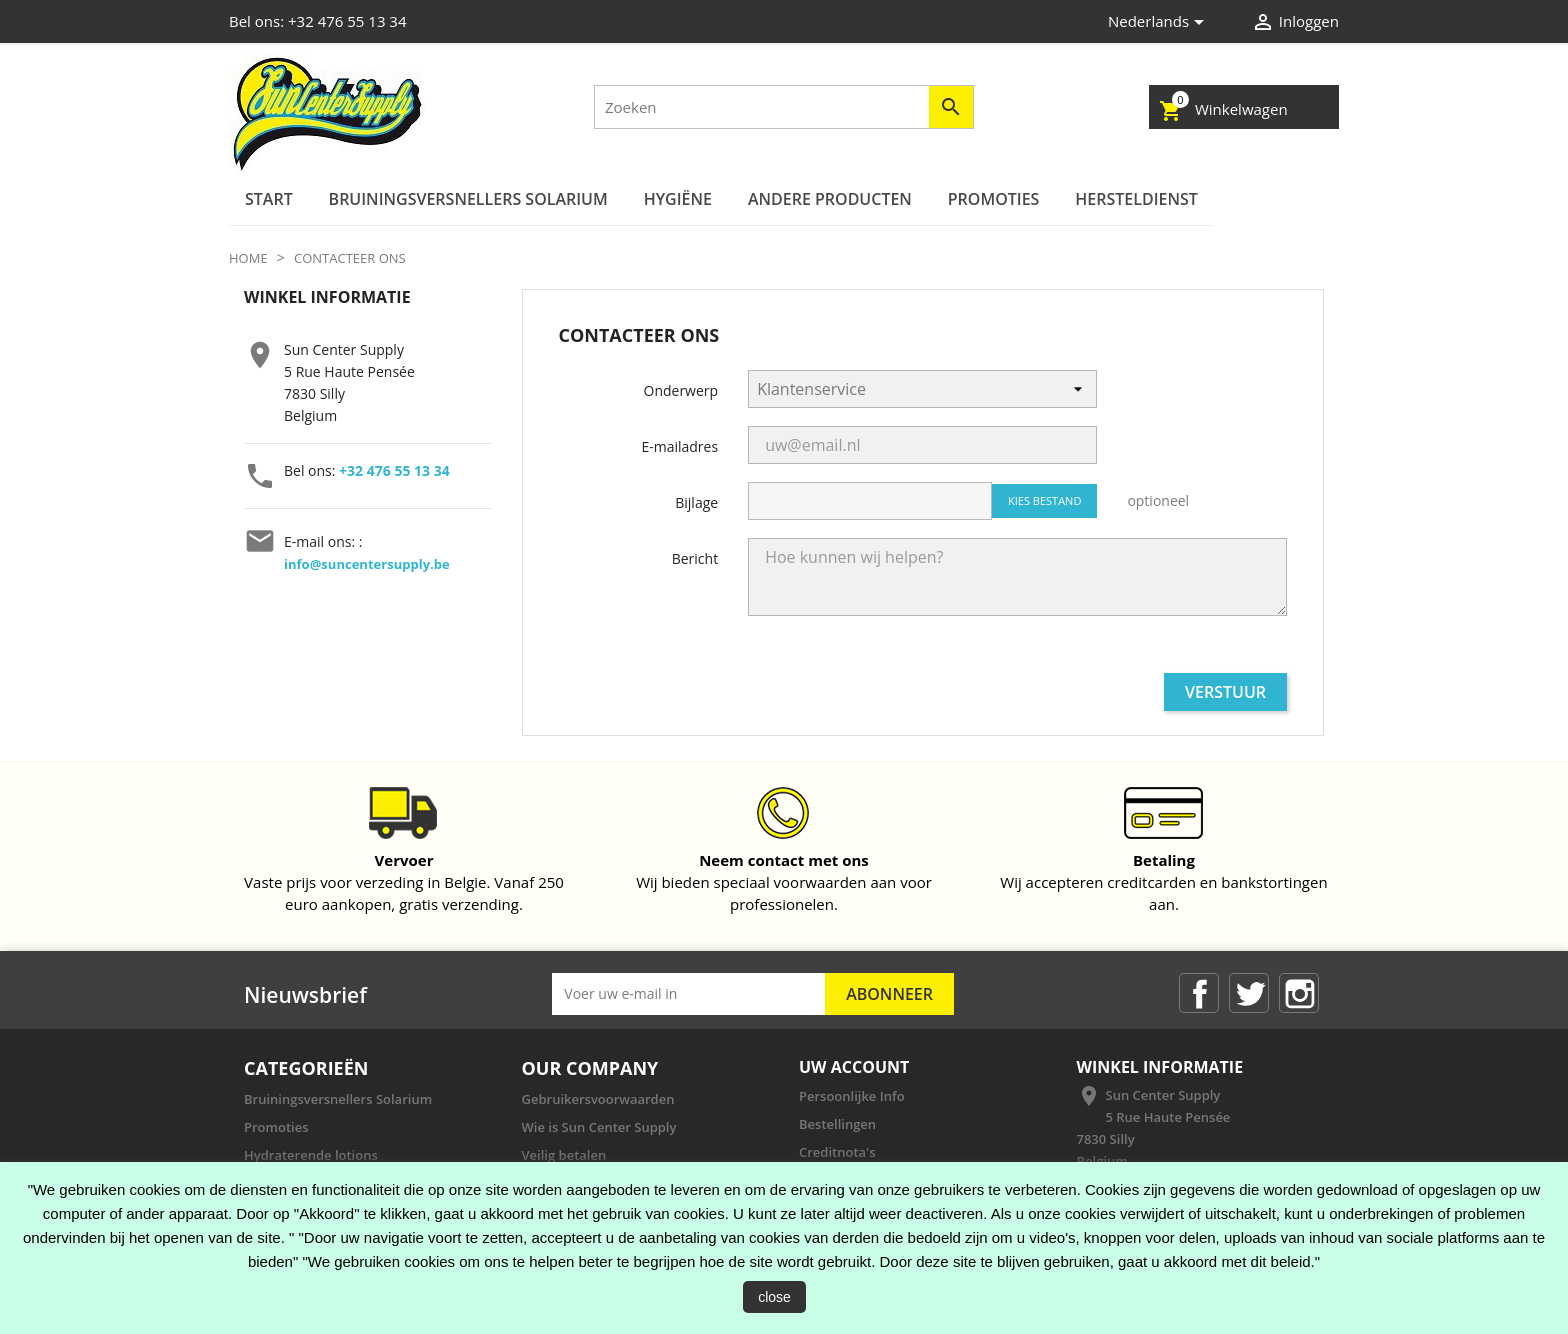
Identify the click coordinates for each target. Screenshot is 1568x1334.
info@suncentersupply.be (367, 564)
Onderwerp (681, 390)
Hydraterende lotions (311, 1155)
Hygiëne (678, 199)
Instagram (1299, 993)
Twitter (1249, 993)
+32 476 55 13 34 (394, 470)
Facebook (1199, 993)
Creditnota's (837, 1152)
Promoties (994, 199)
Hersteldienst (1136, 199)
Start (269, 199)
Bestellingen (837, 1124)
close (774, 1297)
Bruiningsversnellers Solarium (468, 199)
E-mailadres (679, 446)
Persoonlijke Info (852, 1096)
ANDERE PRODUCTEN (830, 199)
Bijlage (696, 502)
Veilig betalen (564, 1155)
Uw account (854, 1067)
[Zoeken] (784, 107)
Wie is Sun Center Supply (599, 1127)
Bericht (695, 558)
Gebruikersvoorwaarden (598, 1099)
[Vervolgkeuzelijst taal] (1159, 22)
